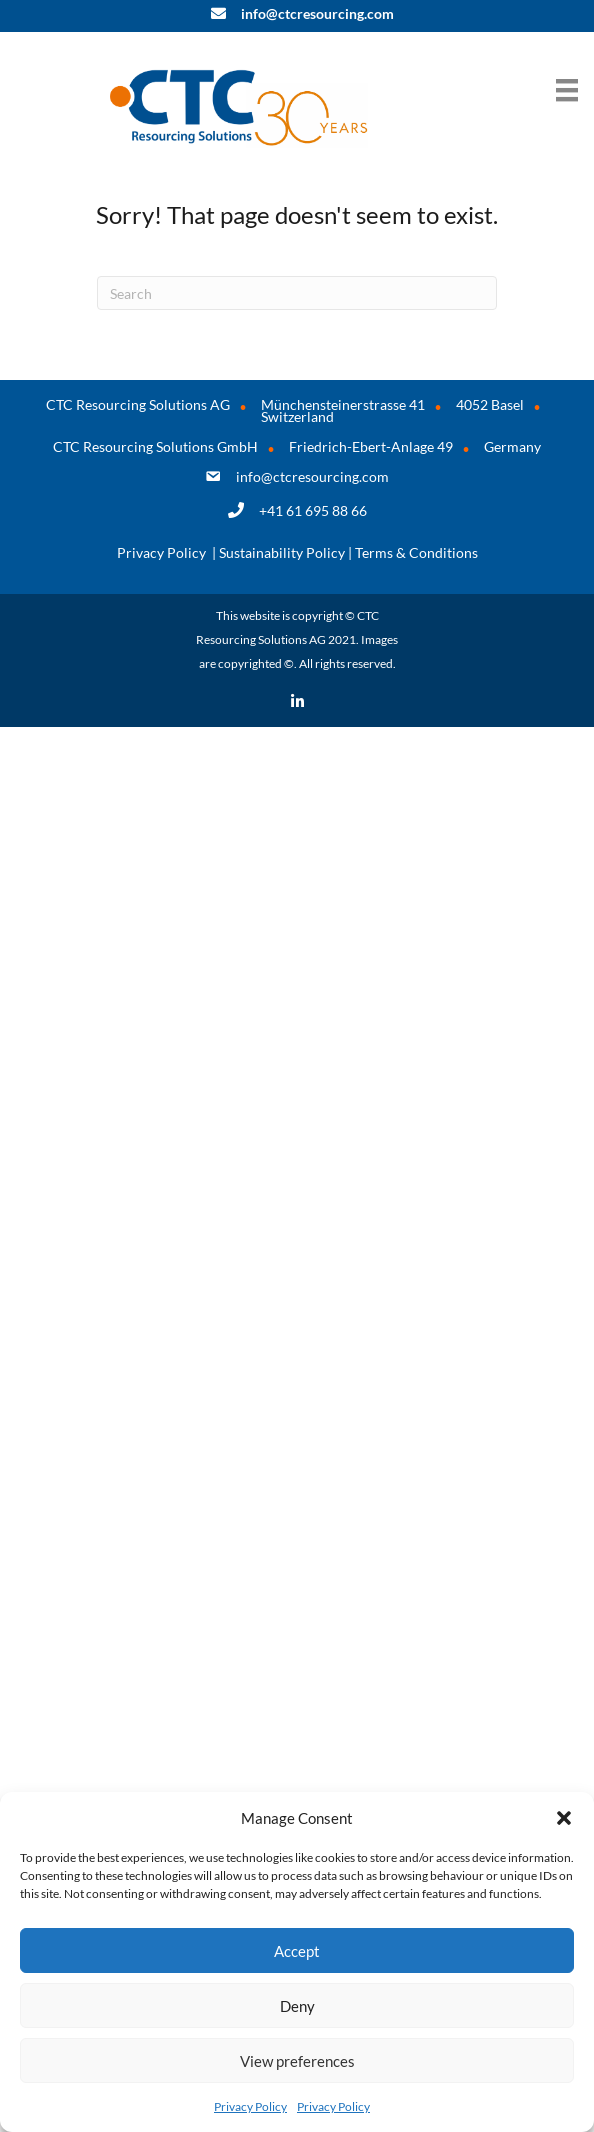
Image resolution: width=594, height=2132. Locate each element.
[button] (564, 1818)
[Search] (297, 293)
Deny (297, 2006)
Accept (297, 1951)
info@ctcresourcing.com (312, 476)
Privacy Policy (250, 2106)
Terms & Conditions (416, 552)
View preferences (297, 2061)
